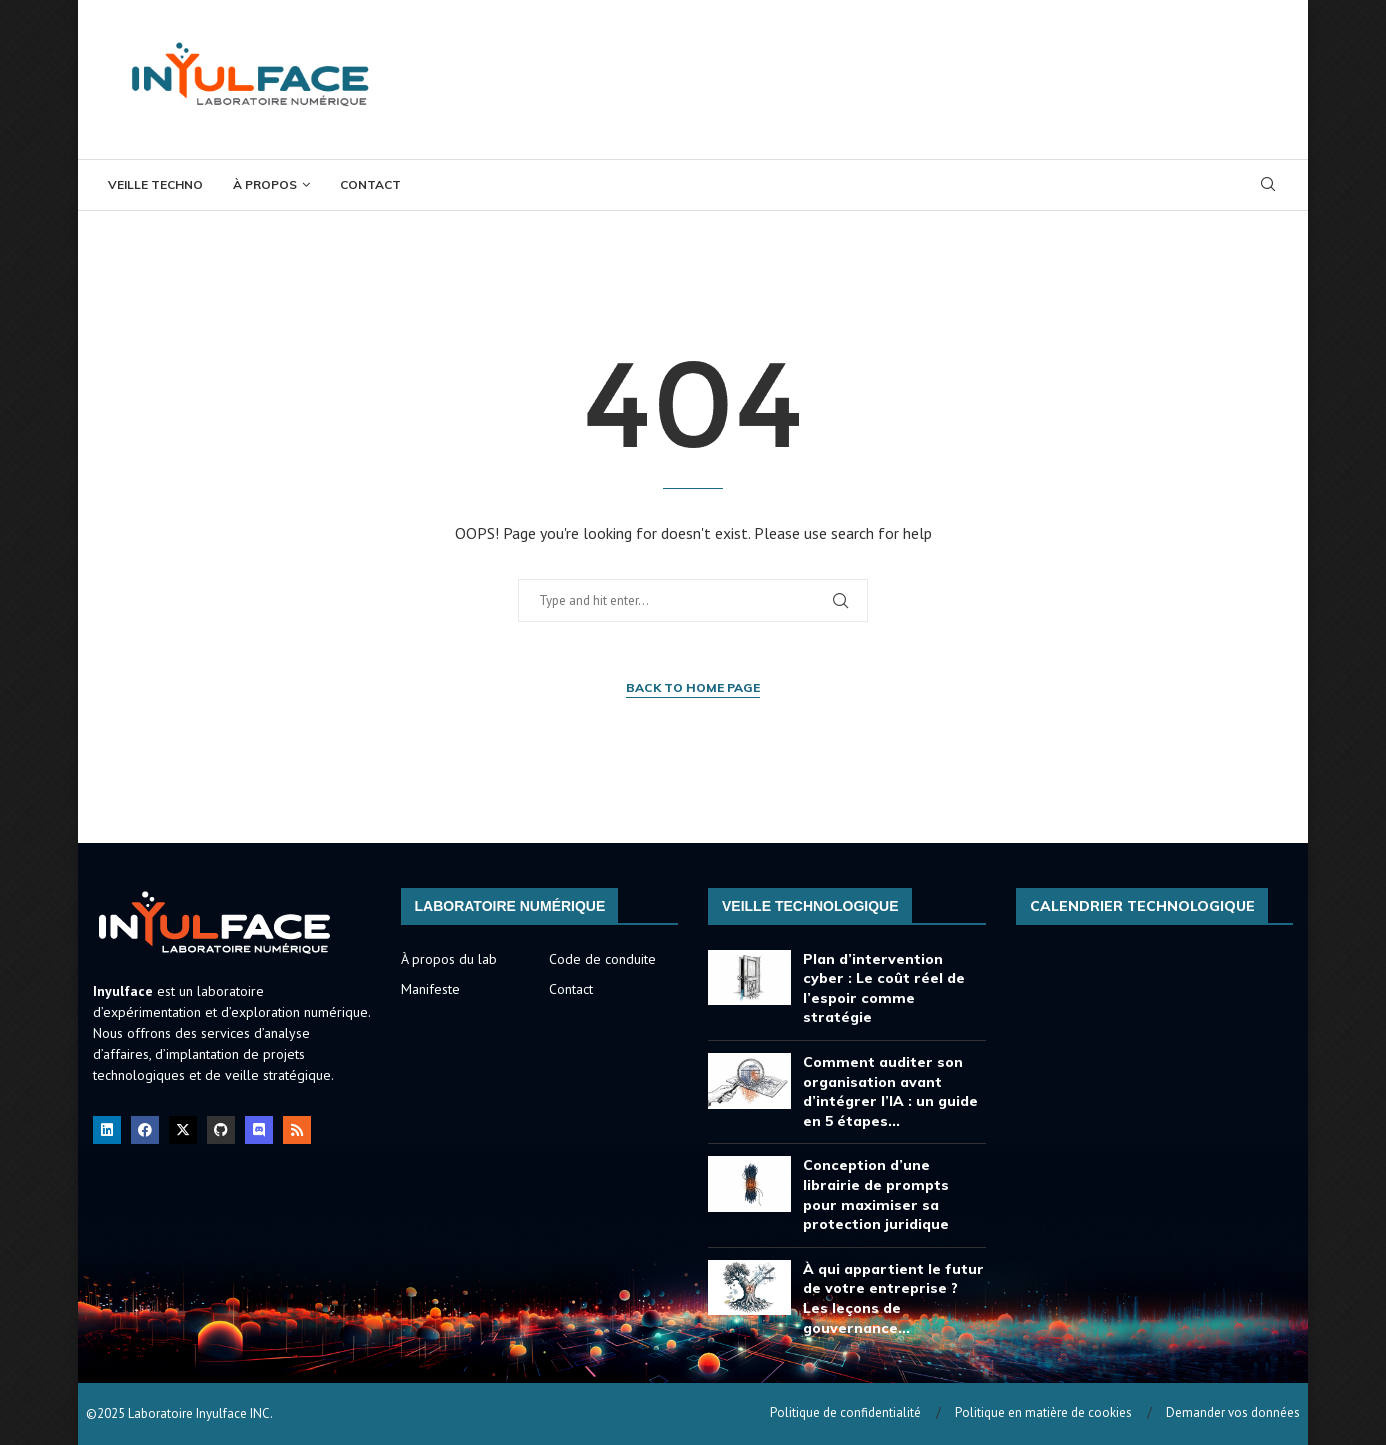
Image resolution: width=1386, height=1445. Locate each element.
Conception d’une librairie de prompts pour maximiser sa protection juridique (876, 1194)
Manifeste (430, 989)
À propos (265, 184)
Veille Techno (155, 184)
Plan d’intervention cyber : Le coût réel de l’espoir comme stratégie (884, 988)
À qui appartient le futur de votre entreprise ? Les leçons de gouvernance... (893, 1298)
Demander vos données (1233, 1412)
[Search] (1268, 186)
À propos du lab (449, 959)
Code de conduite (602, 959)
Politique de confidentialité (845, 1412)
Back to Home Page (693, 687)
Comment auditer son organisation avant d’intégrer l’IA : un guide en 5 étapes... (890, 1091)
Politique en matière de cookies (1043, 1412)
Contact (370, 184)
